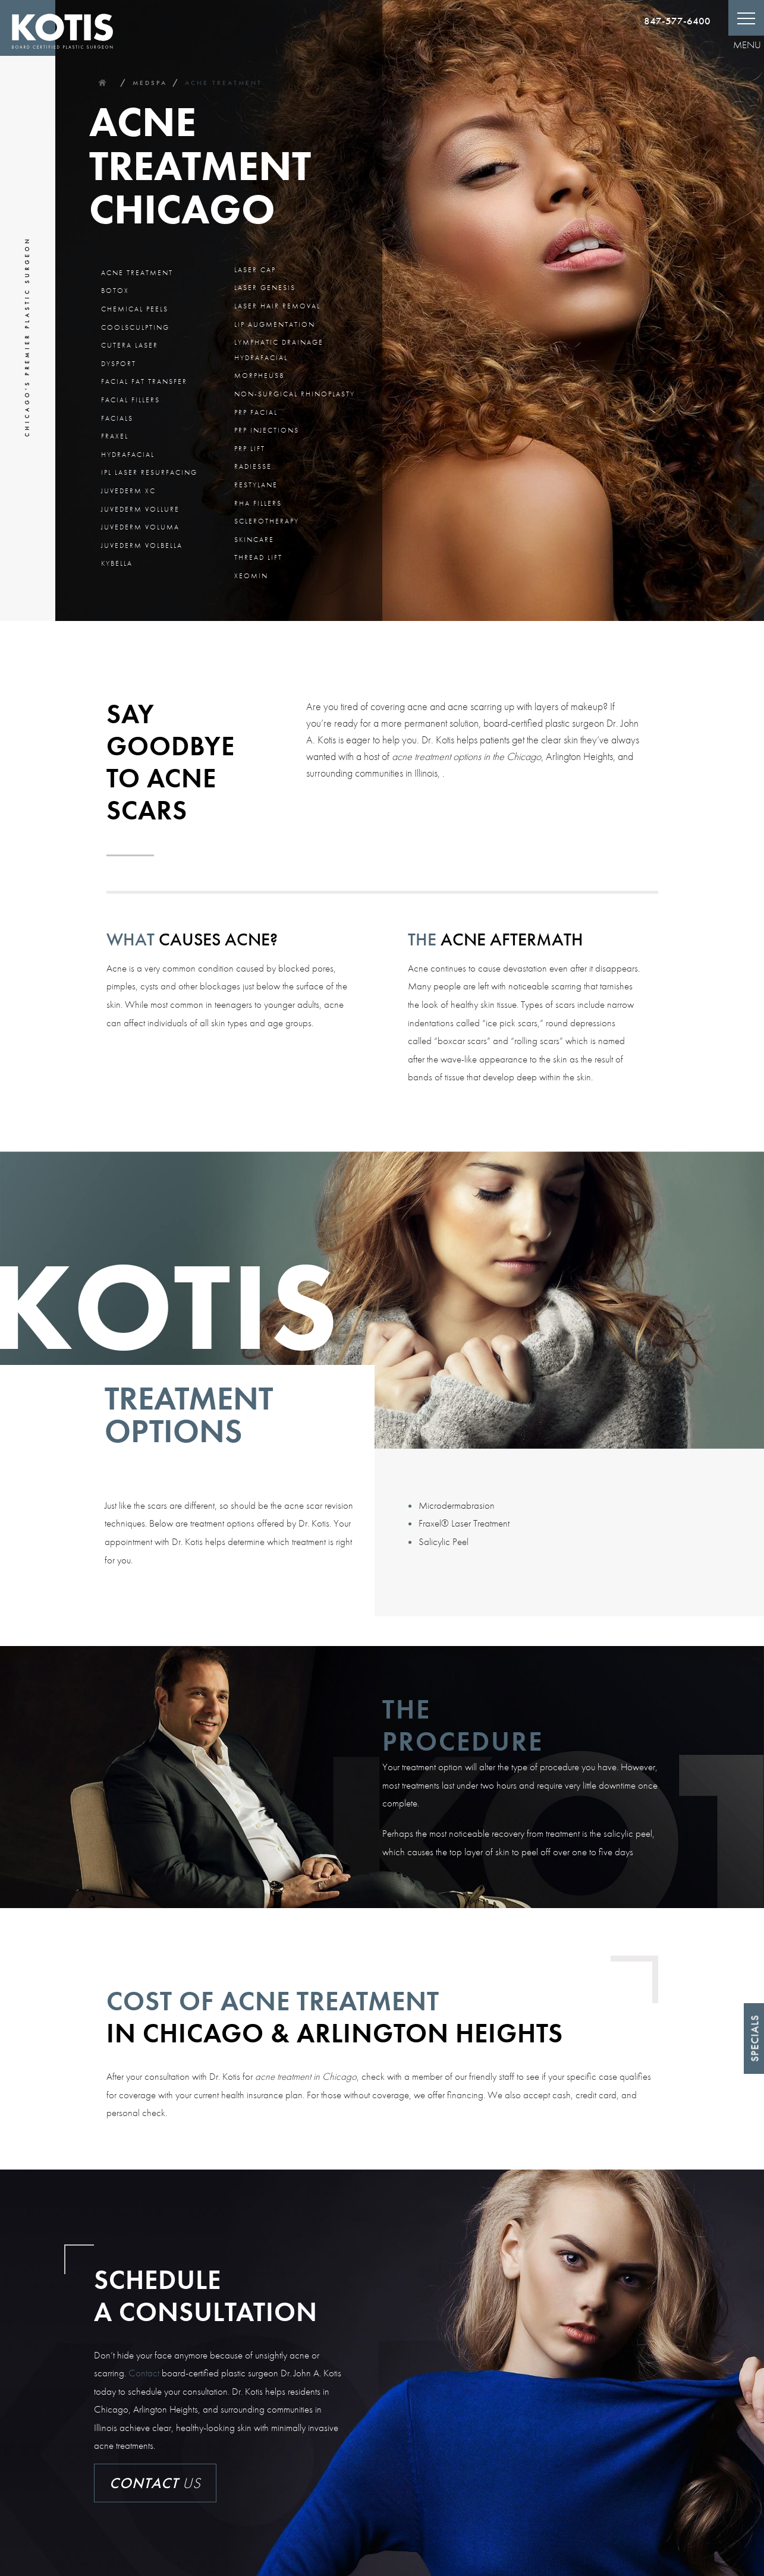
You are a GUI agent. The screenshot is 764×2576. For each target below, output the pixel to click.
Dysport (118, 363)
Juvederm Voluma (140, 527)
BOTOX (115, 290)
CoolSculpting (135, 327)
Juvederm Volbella (142, 545)
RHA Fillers (258, 503)
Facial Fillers (130, 400)
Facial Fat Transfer (144, 381)
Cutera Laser (129, 345)
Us (155, 2483)
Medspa (150, 82)
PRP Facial (256, 412)
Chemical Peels (134, 309)
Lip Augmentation (274, 324)
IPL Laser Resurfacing (149, 472)
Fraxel (114, 436)
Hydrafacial (128, 454)
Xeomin (251, 576)
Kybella (117, 563)
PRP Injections (266, 430)
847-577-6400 (677, 20)
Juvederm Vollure (140, 509)
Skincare (254, 539)
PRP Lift (249, 448)
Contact (143, 2372)
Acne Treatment (223, 82)
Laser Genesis (264, 287)
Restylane (256, 485)
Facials (117, 418)
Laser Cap (255, 270)
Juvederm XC (128, 491)
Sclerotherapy (266, 521)
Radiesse (253, 466)
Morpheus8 (259, 375)
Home (102, 82)
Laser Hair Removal (277, 306)
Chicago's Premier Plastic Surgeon (27, 337)
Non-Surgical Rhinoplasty (294, 394)
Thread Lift (258, 557)
